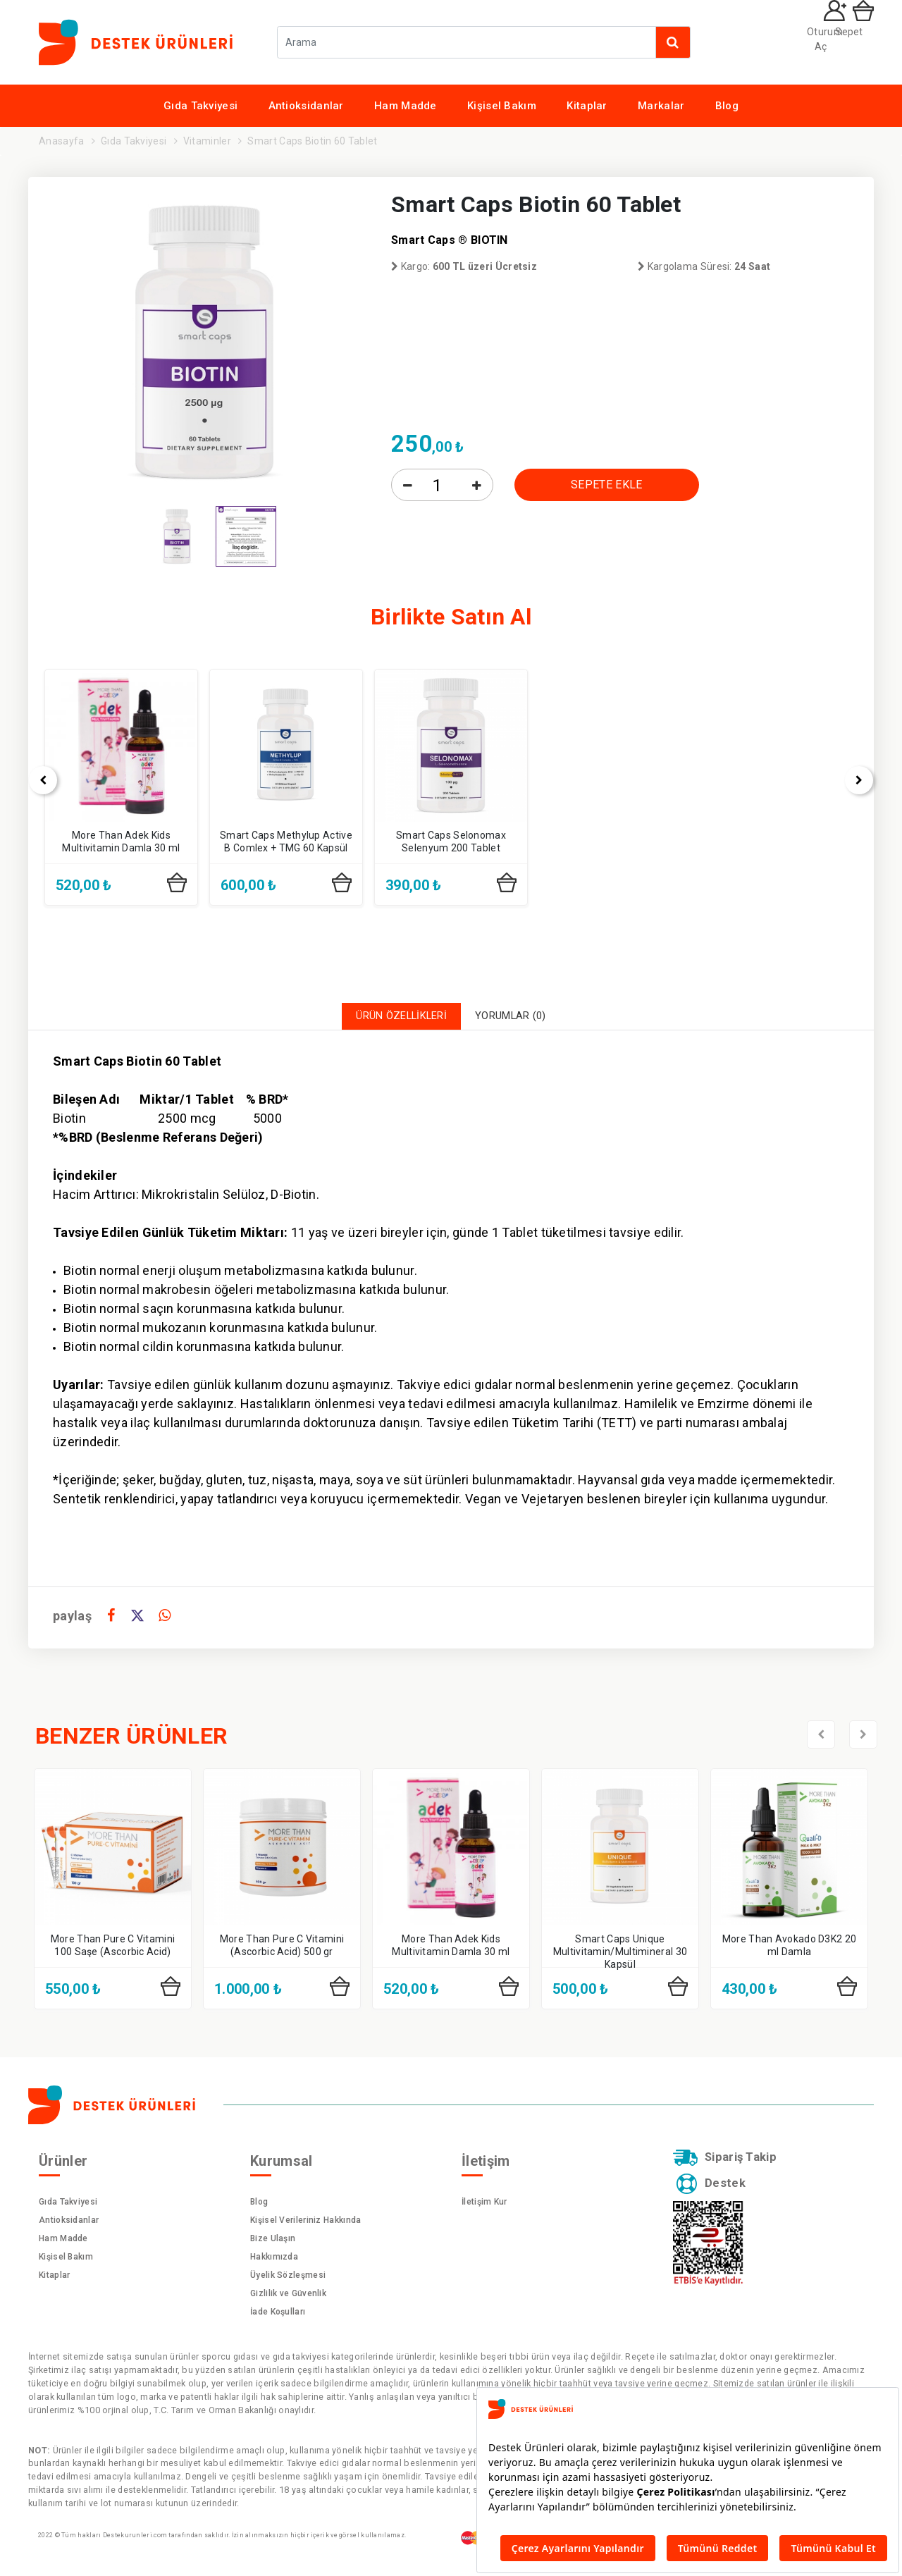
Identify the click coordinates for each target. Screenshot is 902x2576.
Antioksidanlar (306, 105)
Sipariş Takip (731, 2164)
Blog (727, 105)
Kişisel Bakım (501, 105)
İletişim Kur (484, 2206)
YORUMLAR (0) (520, 1018)
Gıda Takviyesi (200, 105)
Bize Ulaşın (272, 2243)
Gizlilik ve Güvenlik (288, 2298)
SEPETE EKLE (606, 484)
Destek (713, 2193)
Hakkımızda (274, 2261)
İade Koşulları (277, 2316)
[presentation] (25, 780)
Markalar (661, 105)
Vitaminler (207, 141)
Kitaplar (587, 105)
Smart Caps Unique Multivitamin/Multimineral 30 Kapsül (620, 1955)
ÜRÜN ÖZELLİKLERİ (394, 1018)
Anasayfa (61, 141)
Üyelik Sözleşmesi (288, 2279)
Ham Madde (405, 105)
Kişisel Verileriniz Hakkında (305, 2224)
